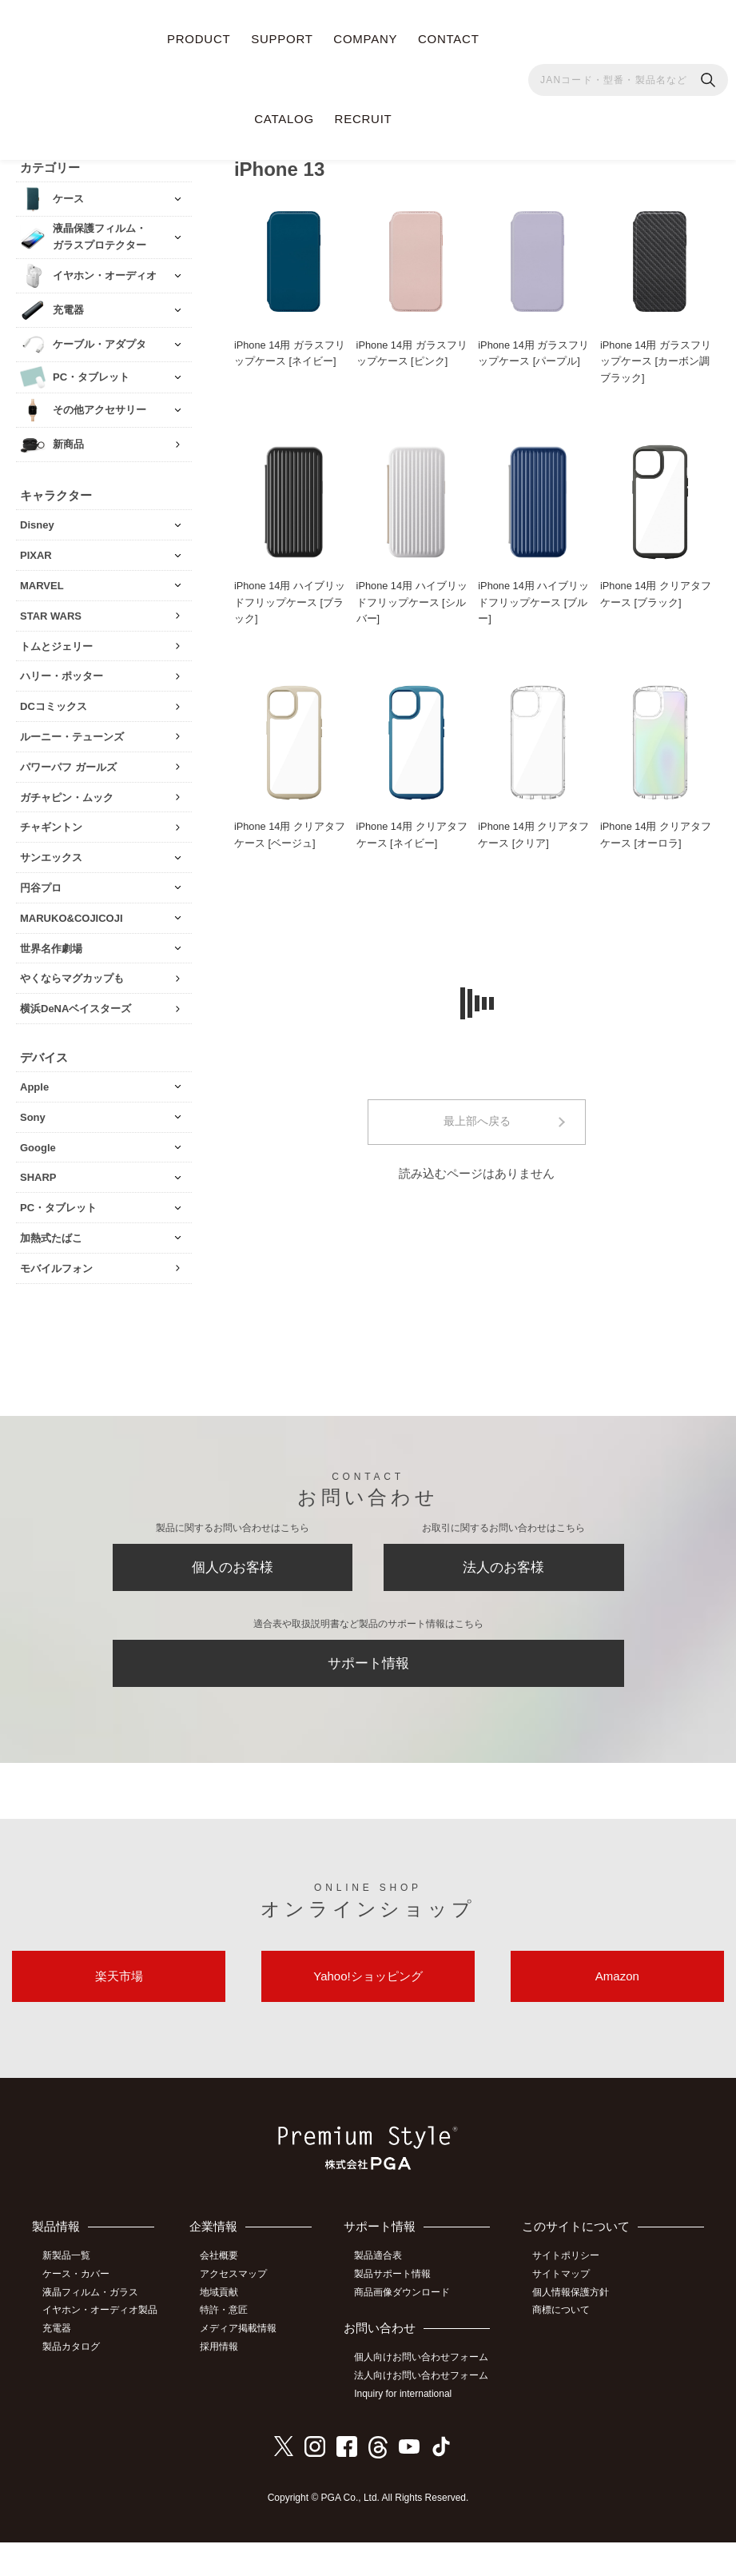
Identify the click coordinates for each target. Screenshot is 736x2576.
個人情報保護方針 (573, 2316)
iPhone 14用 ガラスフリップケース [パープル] (534, 351)
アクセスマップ (236, 2298)
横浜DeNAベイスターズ (75, 1007)
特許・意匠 (227, 2333)
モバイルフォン (56, 1266)
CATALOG (284, 119)
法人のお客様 (503, 1567)
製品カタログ (72, 2365)
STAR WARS (51, 614)
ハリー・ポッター (61, 674)
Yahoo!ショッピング (367, 1981)
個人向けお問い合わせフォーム (418, 2369)
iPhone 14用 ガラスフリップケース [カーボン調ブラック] (656, 359)
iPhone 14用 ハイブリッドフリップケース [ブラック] (290, 601)
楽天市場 (119, 1981)
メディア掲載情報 (241, 2352)
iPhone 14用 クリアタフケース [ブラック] (656, 593)
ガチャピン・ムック (66, 795)
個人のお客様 (232, 1567)
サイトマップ (563, 2298)
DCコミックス (53, 705)
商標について (563, 2333)
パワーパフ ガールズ (68, 765)
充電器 (58, 2348)
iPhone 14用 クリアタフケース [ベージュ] (290, 834)
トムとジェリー (56, 644)
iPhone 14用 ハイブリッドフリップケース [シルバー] (412, 601)
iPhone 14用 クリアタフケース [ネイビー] (412, 834)
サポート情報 (368, 1665)
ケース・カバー (77, 2279)
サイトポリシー (568, 2281)
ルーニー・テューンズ (72, 735)
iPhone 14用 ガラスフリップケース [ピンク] (412, 351)
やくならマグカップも (72, 977)
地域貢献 (222, 2316)
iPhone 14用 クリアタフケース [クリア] (534, 834)
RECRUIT (363, 119)
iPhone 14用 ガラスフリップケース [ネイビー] (290, 351)
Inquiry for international (405, 2428)
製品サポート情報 (394, 2279)
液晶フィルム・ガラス (92, 2297)
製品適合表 (380, 2261)
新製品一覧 (68, 2261)
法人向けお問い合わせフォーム (418, 2403)
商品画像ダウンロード (404, 2297)
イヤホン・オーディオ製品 (96, 2322)
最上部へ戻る (477, 1122)
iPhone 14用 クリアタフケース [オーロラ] (656, 834)
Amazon (617, 1981)
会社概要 (222, 2281)
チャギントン (51, 825)
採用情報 (222, 2369)
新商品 (68, 443)
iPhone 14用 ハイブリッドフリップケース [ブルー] (534, 601)
